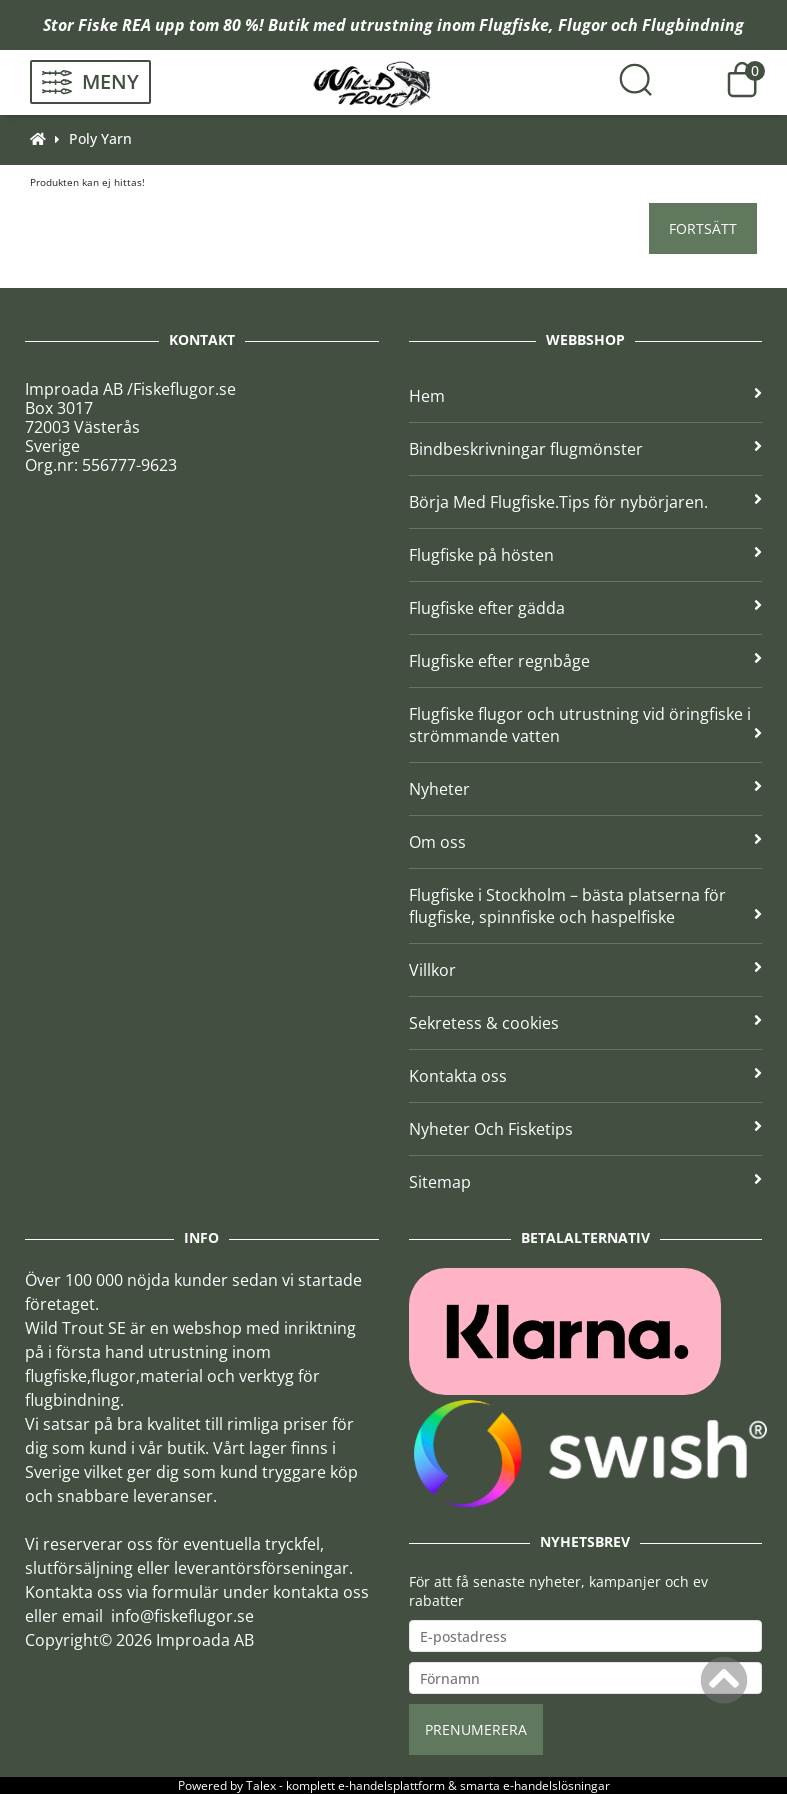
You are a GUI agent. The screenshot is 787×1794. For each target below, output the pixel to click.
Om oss (586, 842)
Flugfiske (514, 25)
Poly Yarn (100, 138)
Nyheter (586, 789)
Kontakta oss (586, 1076)
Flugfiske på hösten (586, 555)
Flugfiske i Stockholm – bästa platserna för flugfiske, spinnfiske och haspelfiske (586, 906)
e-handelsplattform (391, 1785)
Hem (586, 396)
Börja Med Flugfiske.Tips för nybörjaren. (586, 502)
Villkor (586, 970)
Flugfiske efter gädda (586, 608)
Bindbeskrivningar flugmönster (586, 449)
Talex (261, 1785)
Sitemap (586, 1182)
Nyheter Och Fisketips (586, 1129)
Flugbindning (693, 25)
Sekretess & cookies (586, 1023)
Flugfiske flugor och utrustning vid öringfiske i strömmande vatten (586, 725)
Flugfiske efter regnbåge (586, 661)
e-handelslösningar (556, 1785)
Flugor (582, 25)
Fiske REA (114, 25)
